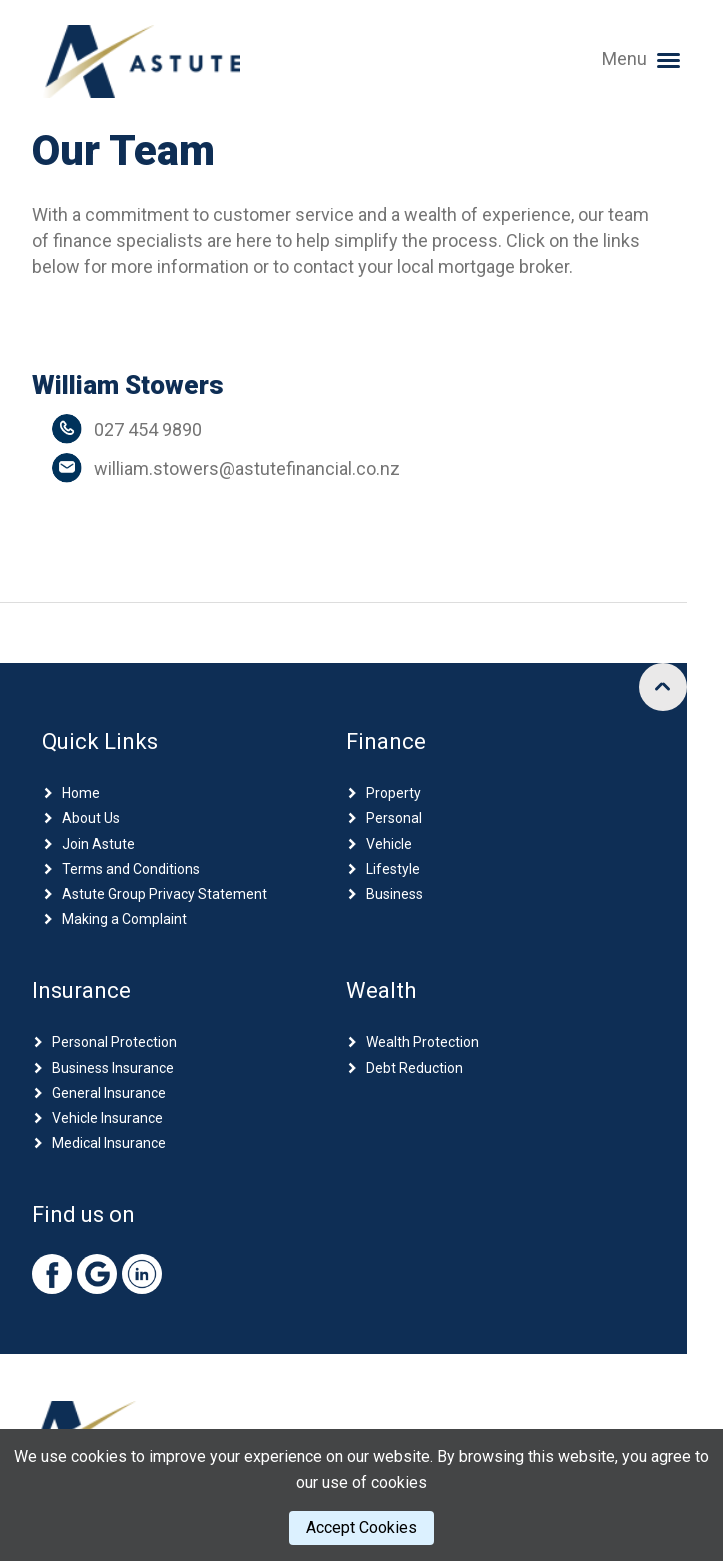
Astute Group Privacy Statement (164, 894)
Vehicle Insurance (107, 1118)
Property (393, 793)
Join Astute (98, 844)
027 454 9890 (148, 429)
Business (394, 894)
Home (81, 793)
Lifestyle (393, 869)
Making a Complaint (124, 919)
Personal (394, 818)
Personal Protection (114, 1042)
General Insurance (109, 1093)
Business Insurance (113, 1068)
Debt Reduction (414, 1068)
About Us (91, 818)
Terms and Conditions (131, 869)
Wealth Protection (422, 1042)
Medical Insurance (109, 1143)
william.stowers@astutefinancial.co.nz (247, 468)
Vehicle (389, 844)
